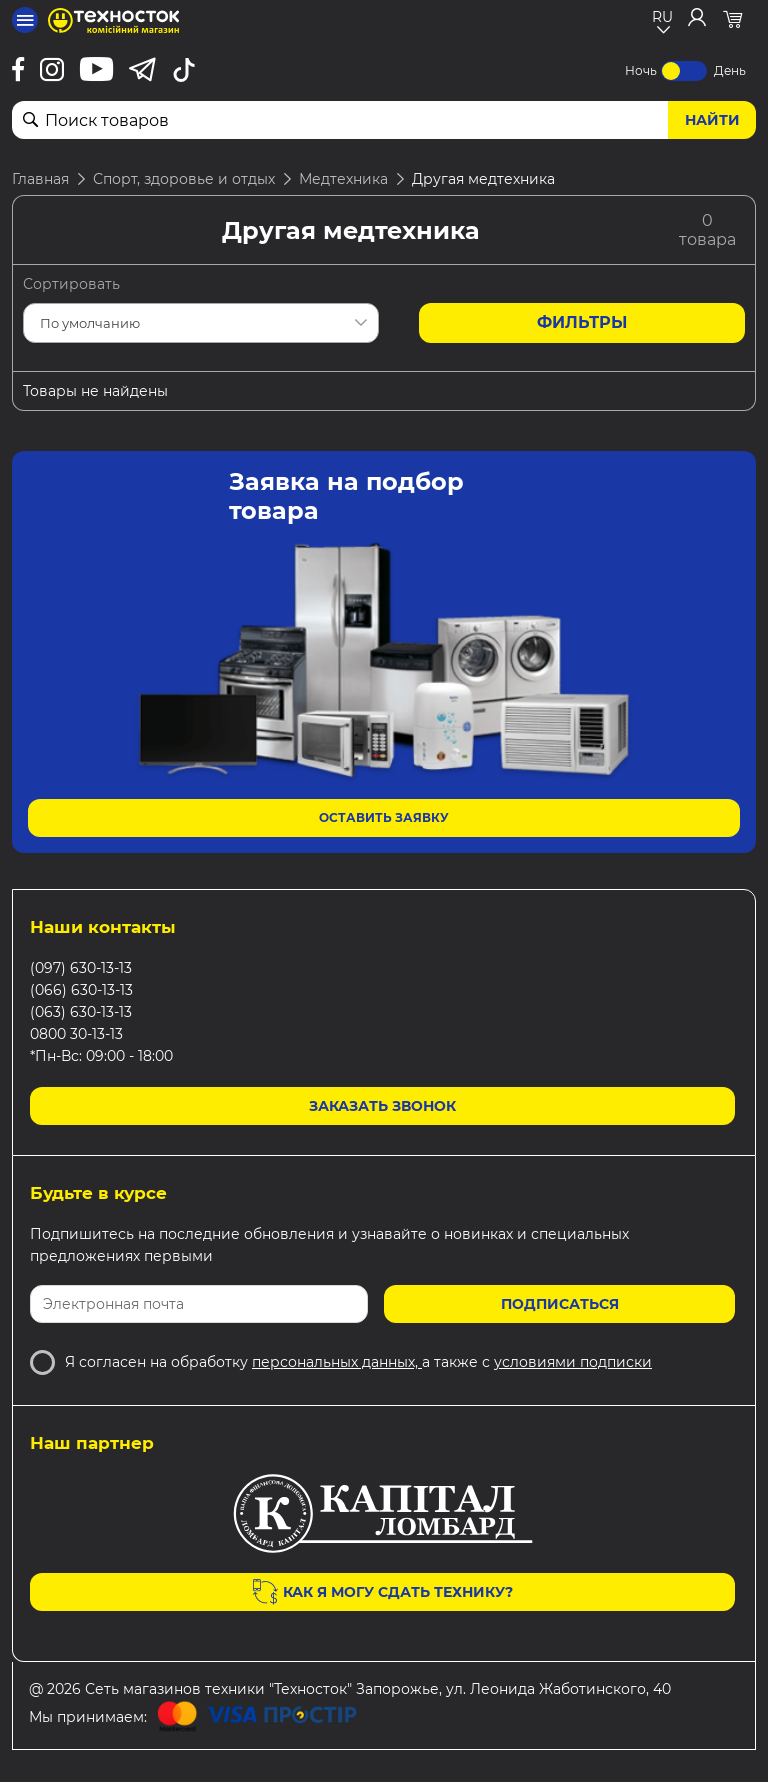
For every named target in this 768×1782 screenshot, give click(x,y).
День (730, 70)
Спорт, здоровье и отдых (184, 179)
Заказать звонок (382, 1106)
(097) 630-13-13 (81, 968)
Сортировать (71, 284)
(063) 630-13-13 (81, 1012)
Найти (712, 120)
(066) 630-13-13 (81, 990)
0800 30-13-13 (76, 1034)
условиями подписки (573, 1362)
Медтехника (343, 179)
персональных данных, (337, 1362)
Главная (40, 179)
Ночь (641, 70)
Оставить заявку (384, 817)
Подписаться (560, 1304)
